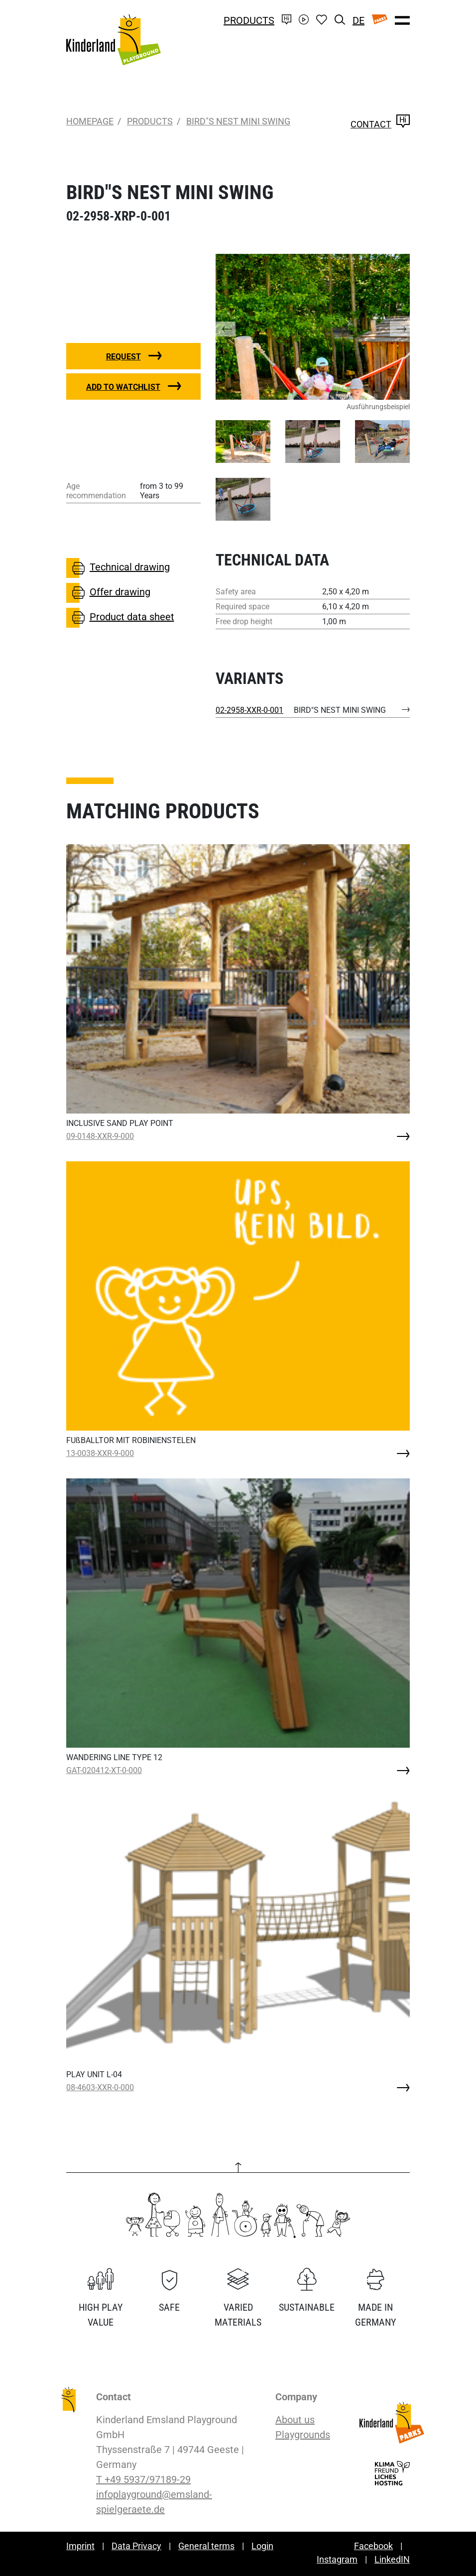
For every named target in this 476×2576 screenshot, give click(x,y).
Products (249, 20)
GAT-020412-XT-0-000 (104, 1770)
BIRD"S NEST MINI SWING (238, 121)
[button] (235, 327)
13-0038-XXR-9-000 (100, 1453)
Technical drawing (118, 568)
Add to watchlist (123, 387)
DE (358, 20)
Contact (380, 124)
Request (123, 356)
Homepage (90, 121)
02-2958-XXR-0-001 (249, 710)
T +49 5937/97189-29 (143, 2479)
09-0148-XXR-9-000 (100, 1136)
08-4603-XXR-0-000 (100, 2087)
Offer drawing (108, 593)
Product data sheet (120, 618)
